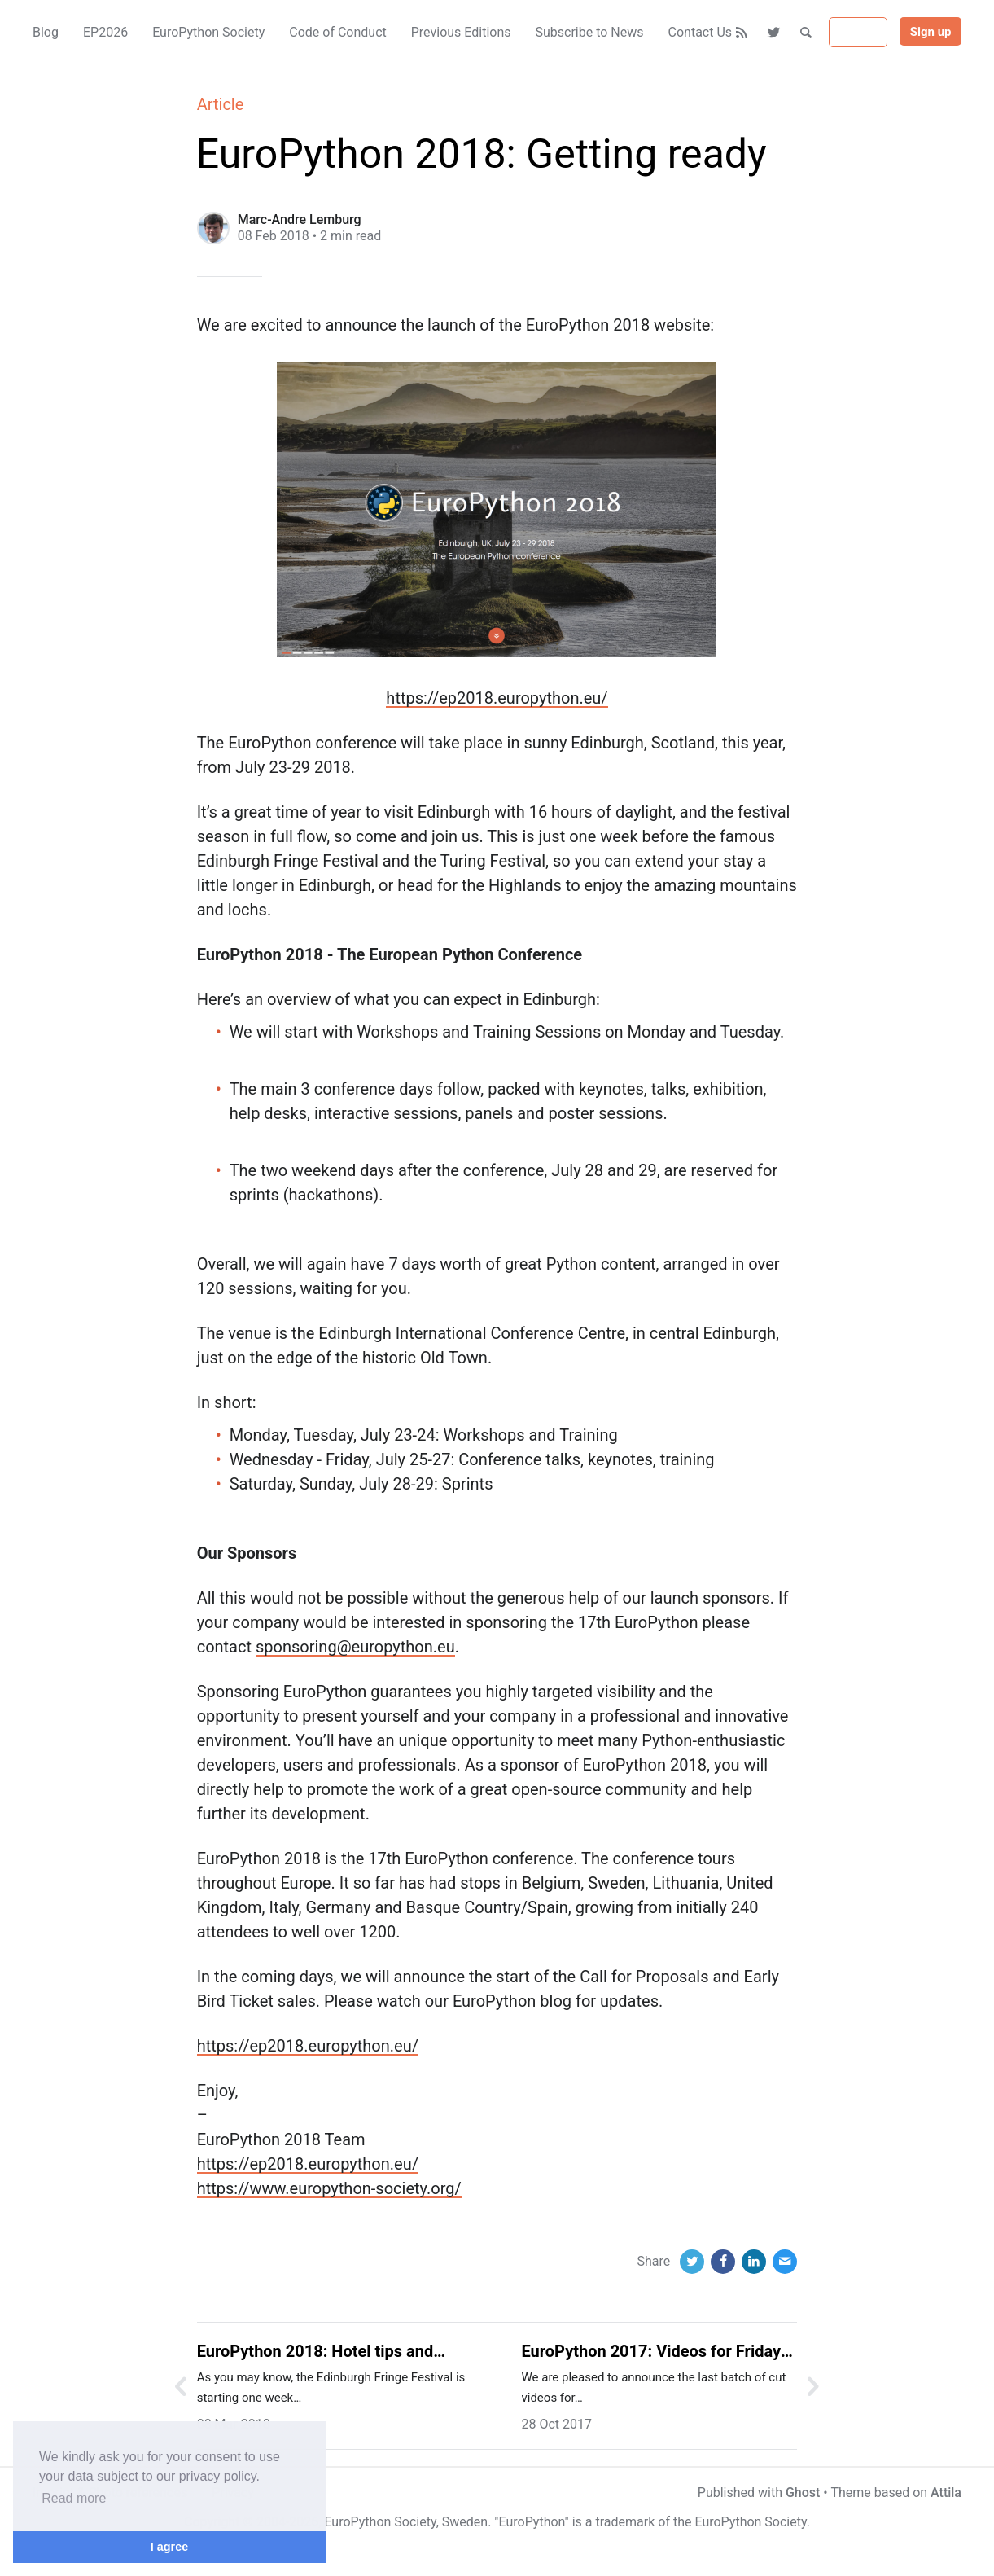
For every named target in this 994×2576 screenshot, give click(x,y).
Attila (946, 2492)
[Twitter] (774, 32)
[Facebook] (723, 2261)
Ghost (803, 2492)
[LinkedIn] (754, 2261)
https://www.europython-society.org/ (329, 2188)
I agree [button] (169, 2546)
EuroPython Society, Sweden (406, 2522)
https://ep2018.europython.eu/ (496, 698)
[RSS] (742, 32)
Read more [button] (74, 2498)
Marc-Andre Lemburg (299, 219)
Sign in (858, 32)
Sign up (931, 31)
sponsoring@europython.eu (355, 1647)
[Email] (785, 2261)
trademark (625, 2522)
